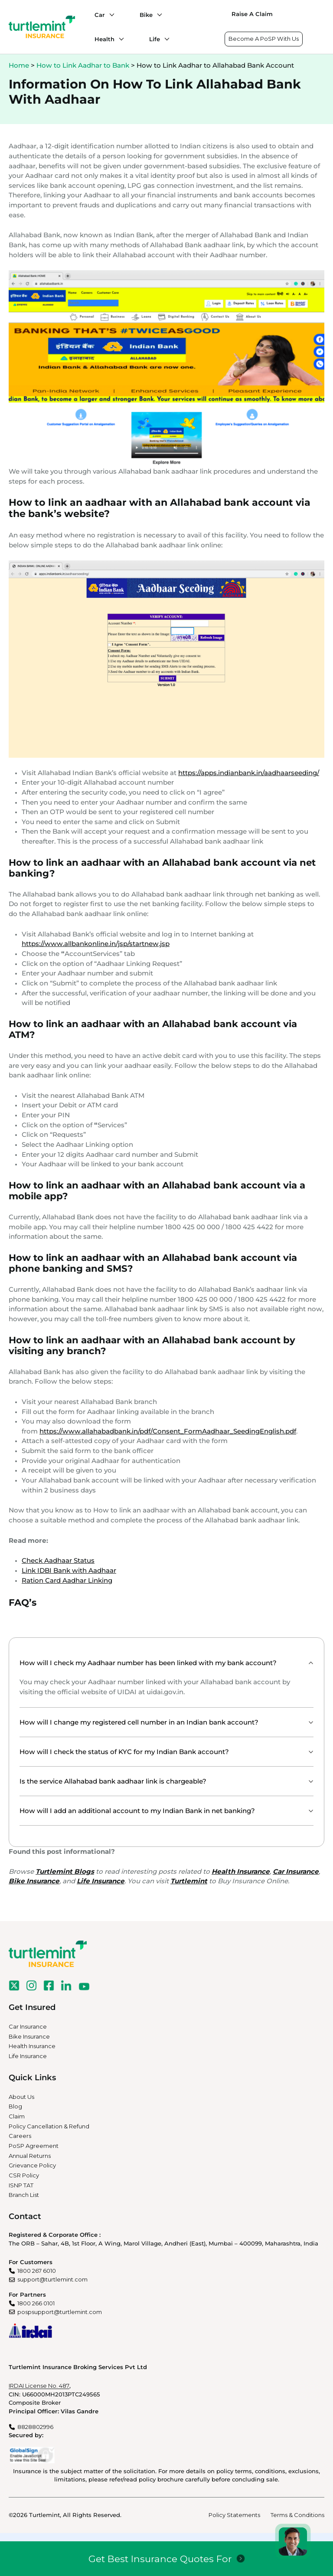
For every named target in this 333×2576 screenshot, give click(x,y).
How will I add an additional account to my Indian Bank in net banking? (137, 1811)
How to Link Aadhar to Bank (82, 65)
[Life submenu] (165, 39)
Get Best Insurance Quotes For (160, 2558)
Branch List (24, 2194)
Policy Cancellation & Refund (49, 2126)
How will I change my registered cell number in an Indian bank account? (139, 1722)
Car (100, 14)
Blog (15, 2106)
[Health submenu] (119, 39)
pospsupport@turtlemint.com (59, 2311)
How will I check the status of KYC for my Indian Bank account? (124, 1752)
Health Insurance (32, 2045)
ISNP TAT (21, 2185)
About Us (21, 2096)
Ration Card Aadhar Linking (67, 1580)
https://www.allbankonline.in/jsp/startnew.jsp (96, 943)
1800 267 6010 (36, 2270)
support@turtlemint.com (52, 2279)
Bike (146, 14)
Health (104, 39)
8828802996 (35, 2426)
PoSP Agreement (34, 2145)
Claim (17, 2116)
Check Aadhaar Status (58, 1560)
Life (154, 39)
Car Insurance (28, 2026)
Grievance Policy (32, 2165)
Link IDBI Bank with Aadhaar (69, 1570)
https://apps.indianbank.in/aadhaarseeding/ (248, 773)
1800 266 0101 (36, 2303)
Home (19, 65)
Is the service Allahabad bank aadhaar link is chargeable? (113, 1781)
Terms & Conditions (297, 2514)
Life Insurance (28, 2055)
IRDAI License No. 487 (39, 2385)
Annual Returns (30, 2155)
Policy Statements (234, 2514)
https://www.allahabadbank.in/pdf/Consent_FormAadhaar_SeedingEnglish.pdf (167, 1431)
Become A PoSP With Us (264, 38)
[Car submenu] (109, 14)
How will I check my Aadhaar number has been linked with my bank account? (148, 1663)
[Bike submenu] (157, 14)
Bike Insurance (29, 2036)
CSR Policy (24, 2175)
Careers (20, 2135)
